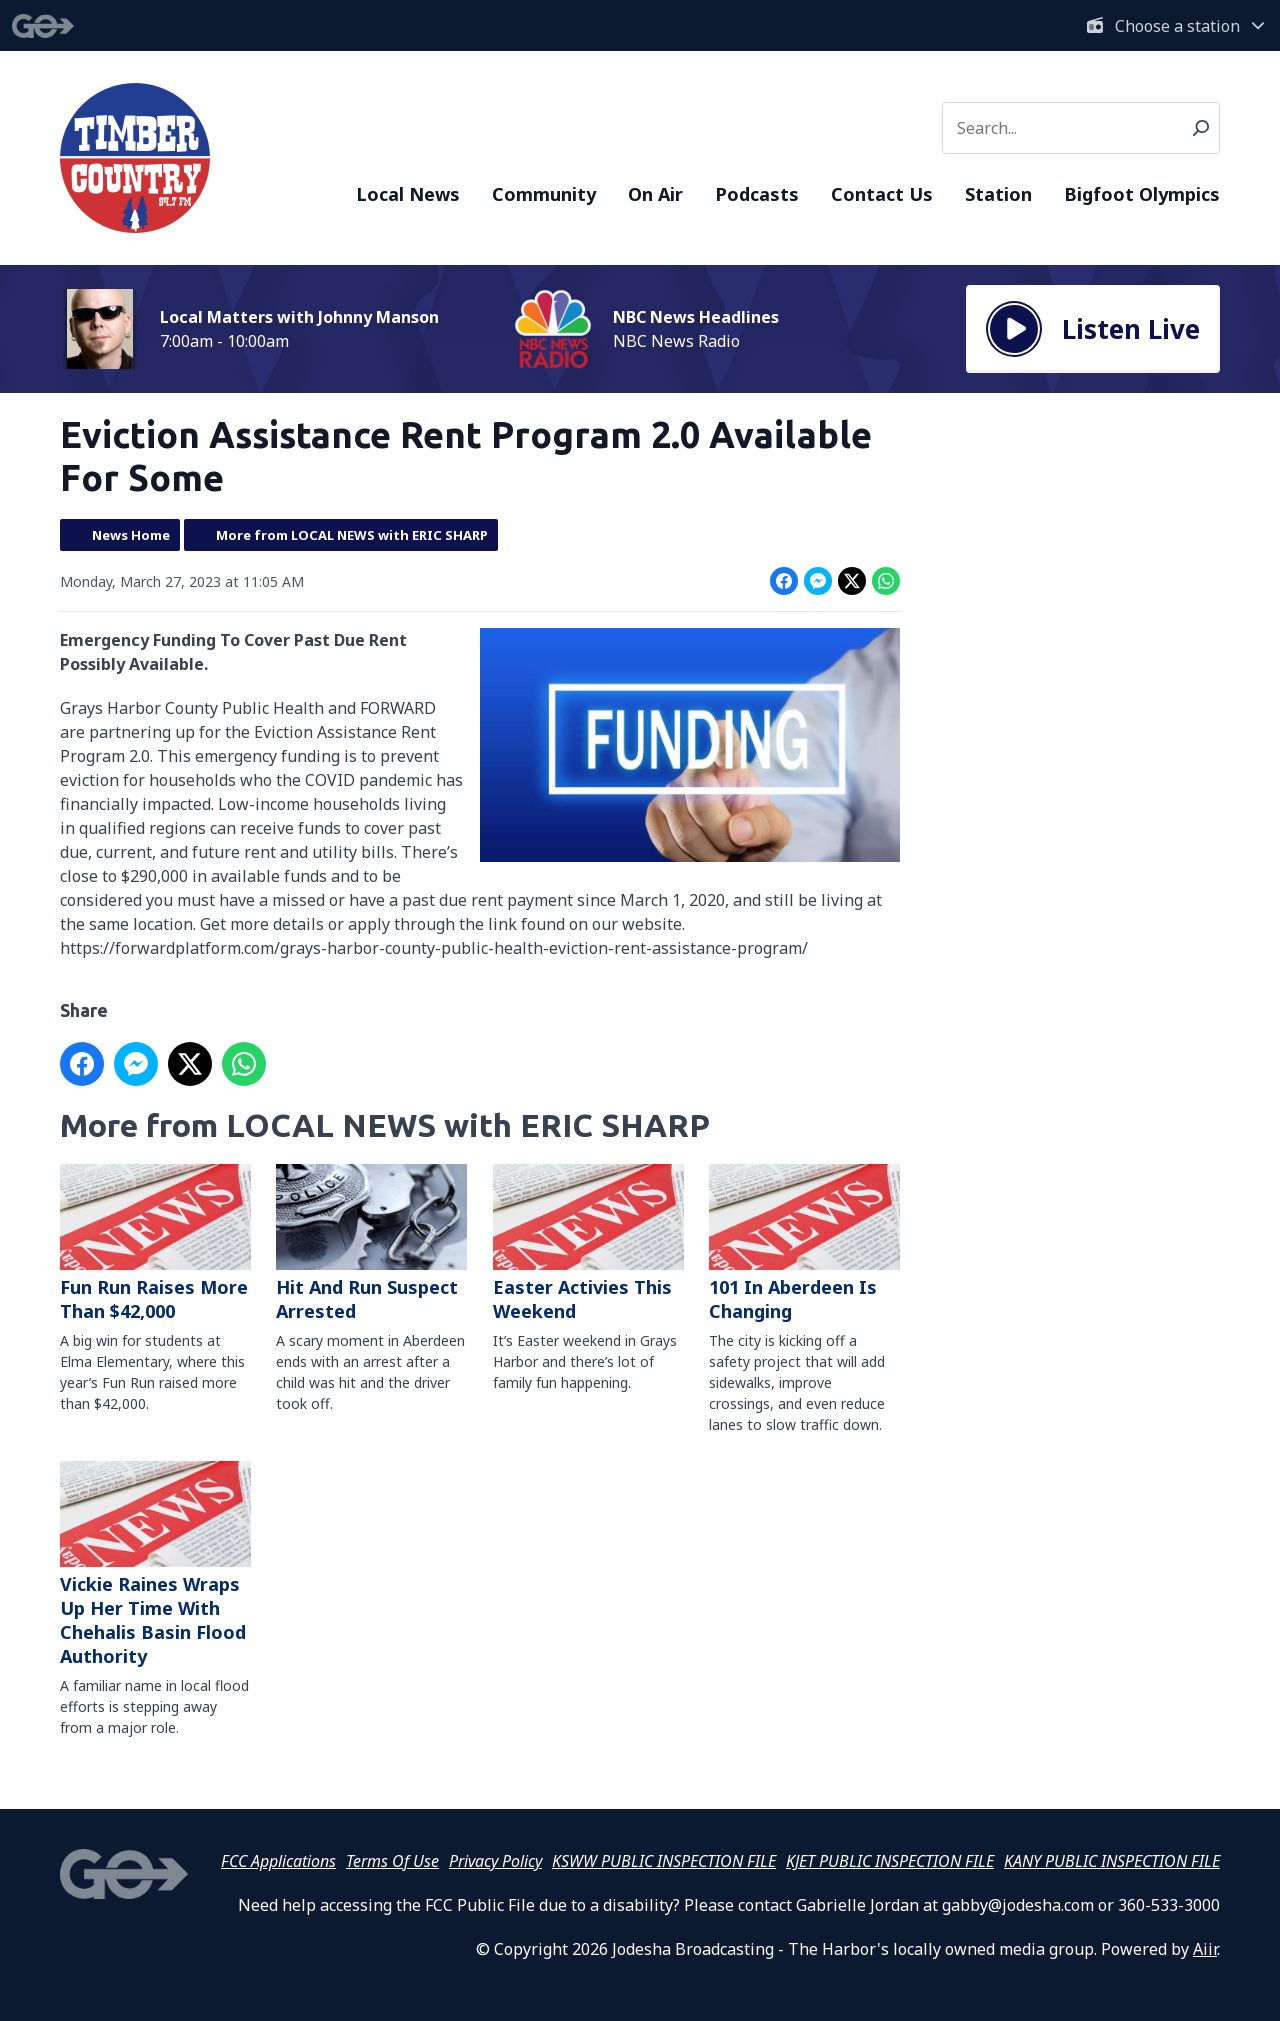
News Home (131, 535)
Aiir (1205, 1949)
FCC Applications (278, 1861)
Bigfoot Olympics (1142, 194)
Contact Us (882, 194)
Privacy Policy (495, 1861)
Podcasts (757, 194)
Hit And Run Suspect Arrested (371, 1243)
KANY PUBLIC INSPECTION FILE (1112, 1861)
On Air (655, 194)
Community (544, 194)
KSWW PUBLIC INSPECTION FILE (664, 1861)
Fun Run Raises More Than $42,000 (155, 1243)
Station (998, 194)
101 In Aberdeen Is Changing (804, 1243)
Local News (408, 194)
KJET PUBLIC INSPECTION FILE (890, 1861)
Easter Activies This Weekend (588, 1243)
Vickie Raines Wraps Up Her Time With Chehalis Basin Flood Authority (155, 1565)
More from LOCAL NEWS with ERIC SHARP (352, 535)
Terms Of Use (392, 1861)
